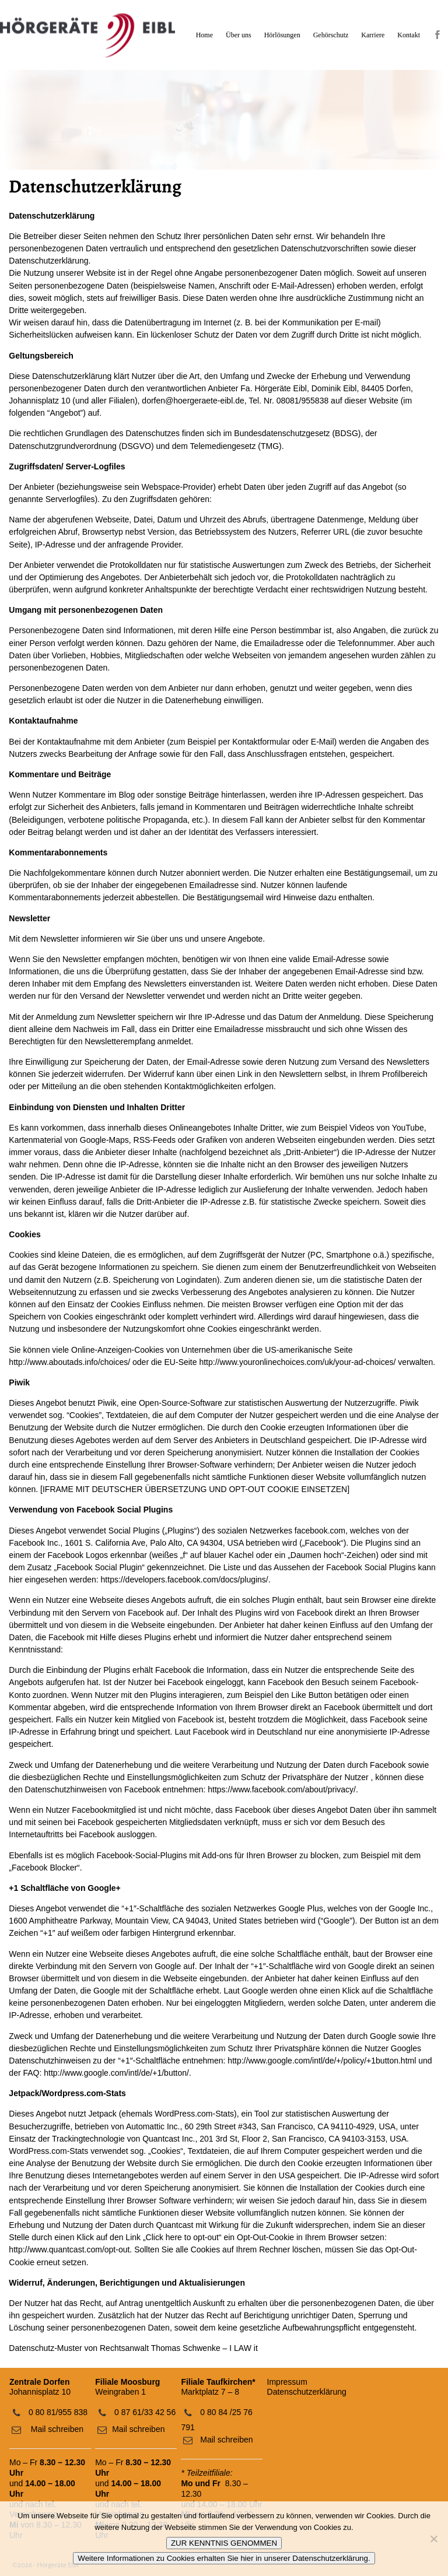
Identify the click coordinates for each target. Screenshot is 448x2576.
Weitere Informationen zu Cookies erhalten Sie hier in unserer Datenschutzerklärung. (224, 2558)
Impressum (287, 2382)
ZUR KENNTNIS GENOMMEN (224, 2543)
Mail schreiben (56, 2429)
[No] (433, 2539)
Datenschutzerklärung (306, 2391)
